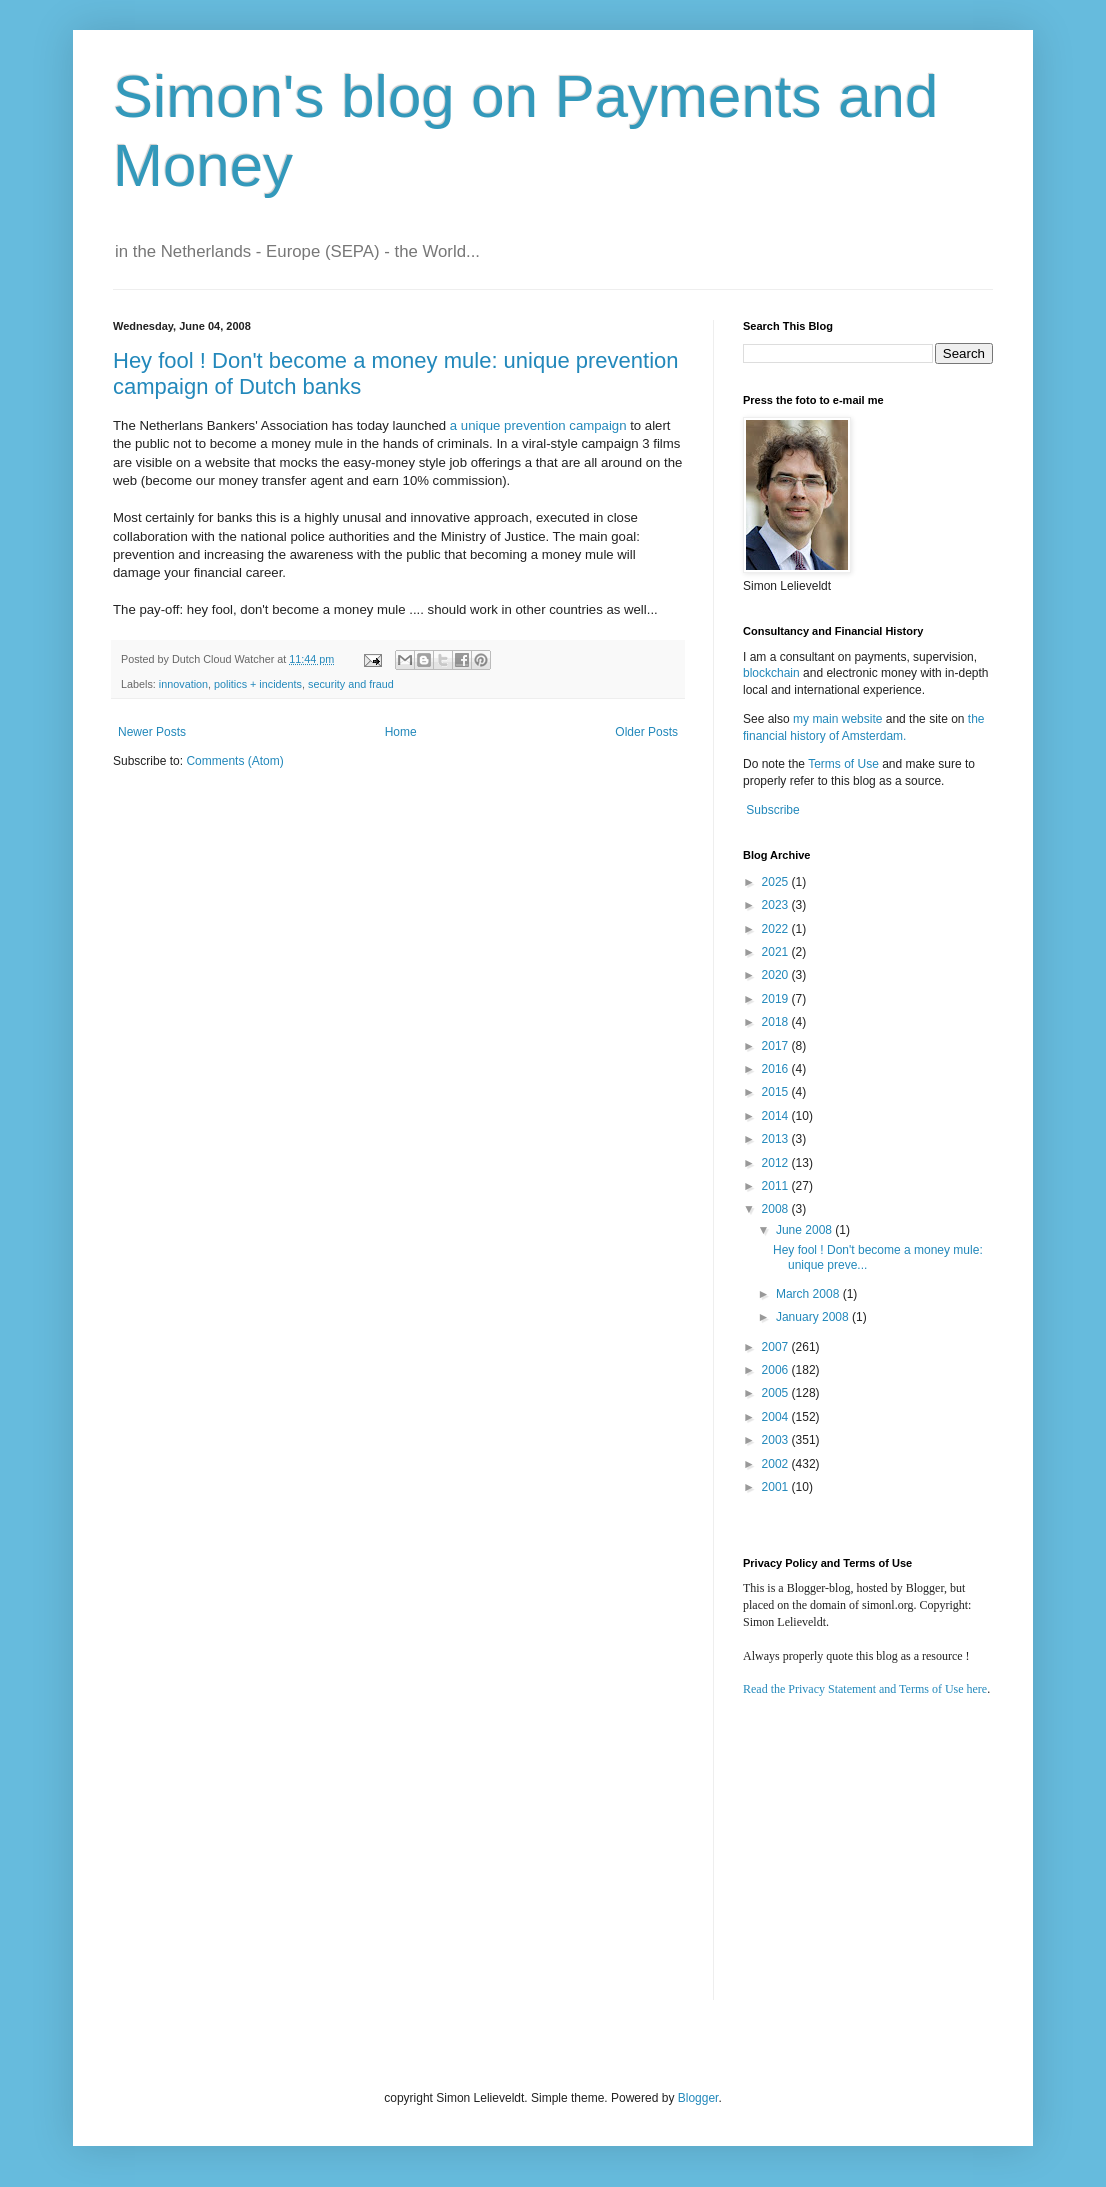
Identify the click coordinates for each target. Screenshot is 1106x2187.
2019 (777, 999)
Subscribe (772, 810)
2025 (777, 882)
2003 (777, 1440)
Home (401, 732)
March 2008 (809, 1294)
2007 (777, 1347)
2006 (777, 1370)
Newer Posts (152, 732)
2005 (777, 1393)
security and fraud (351, 684)
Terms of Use (843, 764)
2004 (777, 1417)
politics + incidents (258, 684)
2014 (777, 1116)
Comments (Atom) (234, 761)
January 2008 (814, 1317)
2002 (777, 1464)
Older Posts (646, 732)
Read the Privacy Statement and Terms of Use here (865, 1689)
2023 (777, 905)
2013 (777, 1139)
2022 (777, 929)
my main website (837, 719)
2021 (777, 952)
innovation (183, 684)
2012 (777, 1163)
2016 (777, 1069)
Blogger (698, 2098)
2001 (777, 1487)
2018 (777, 1022)
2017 (777, 1046)
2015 (777, 1092)
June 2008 (805, 1230)
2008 (777, 1209)
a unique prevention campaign (538, 425)
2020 (777, 975)
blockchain (773, 673)
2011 (777, 1186)
